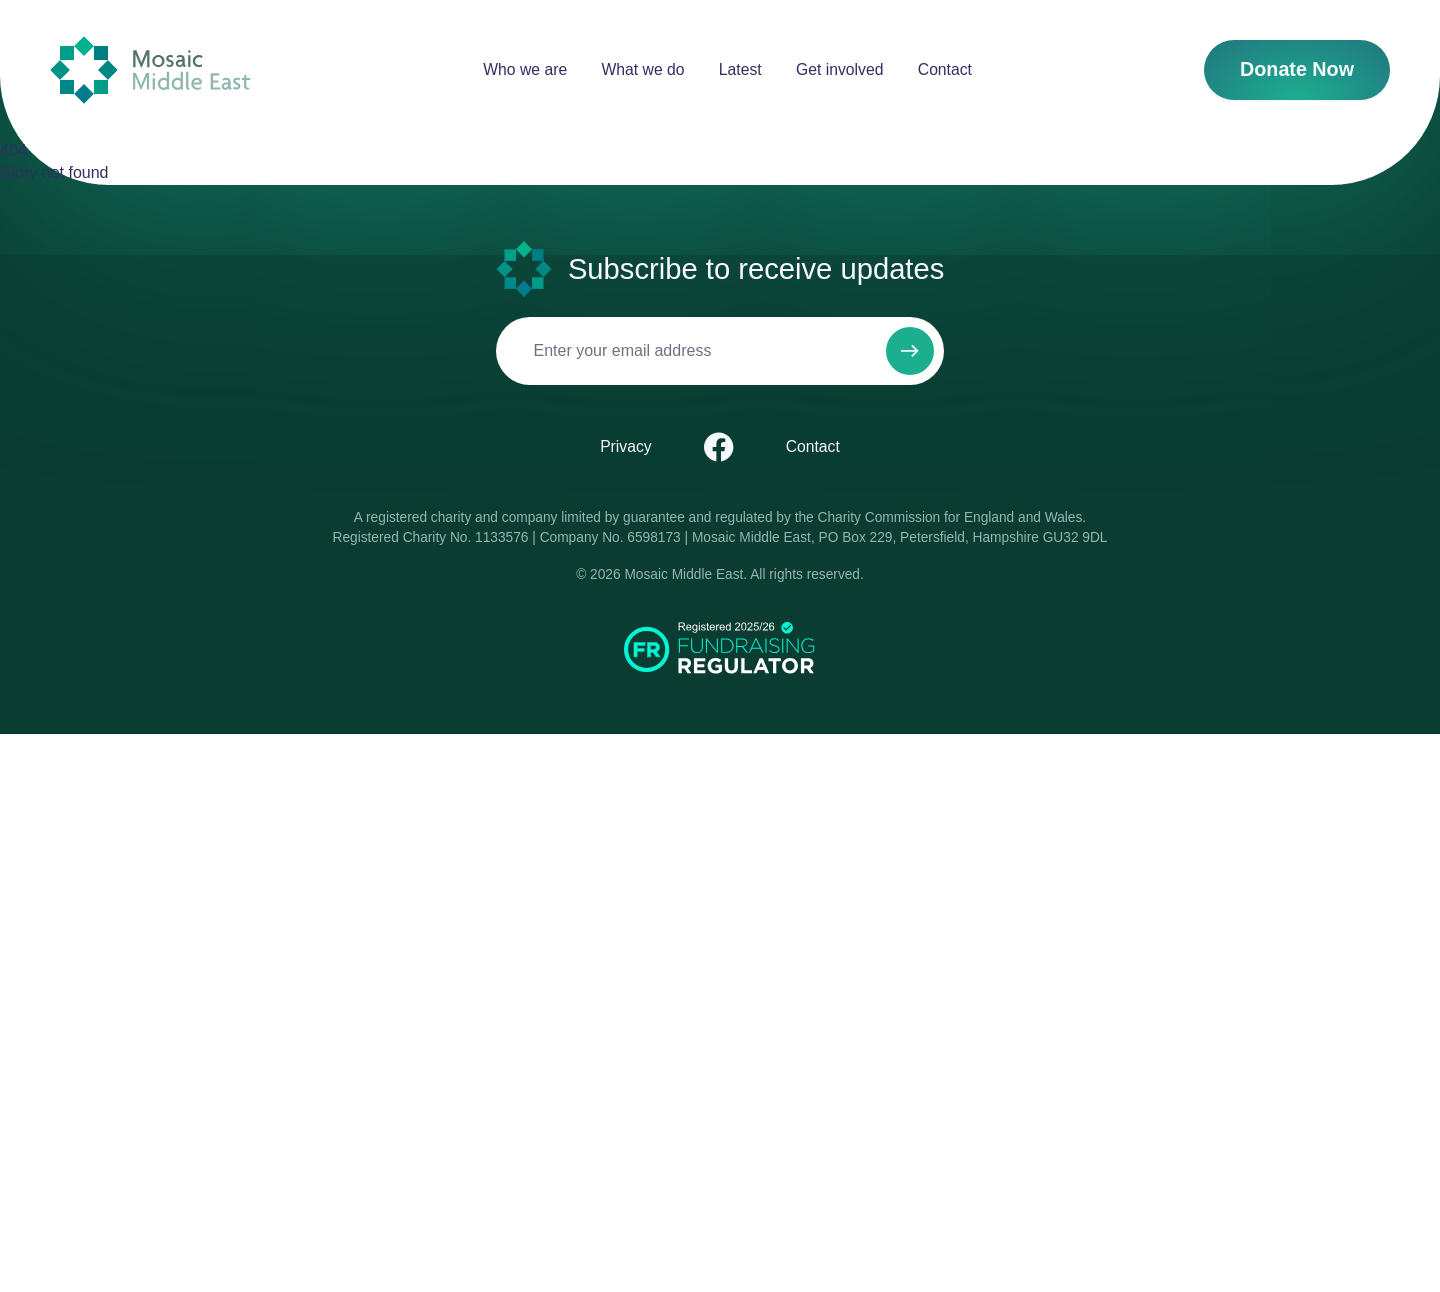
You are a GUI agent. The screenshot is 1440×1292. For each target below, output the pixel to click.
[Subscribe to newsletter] (363, 893)
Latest (67, 86)
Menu (184, 544)
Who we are (86, 50)
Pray (531, 612)
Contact (73, 122)
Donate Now (48, 156)
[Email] (112, 962)
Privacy (72, 1009)
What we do (86, 68)
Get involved (89, 104)
